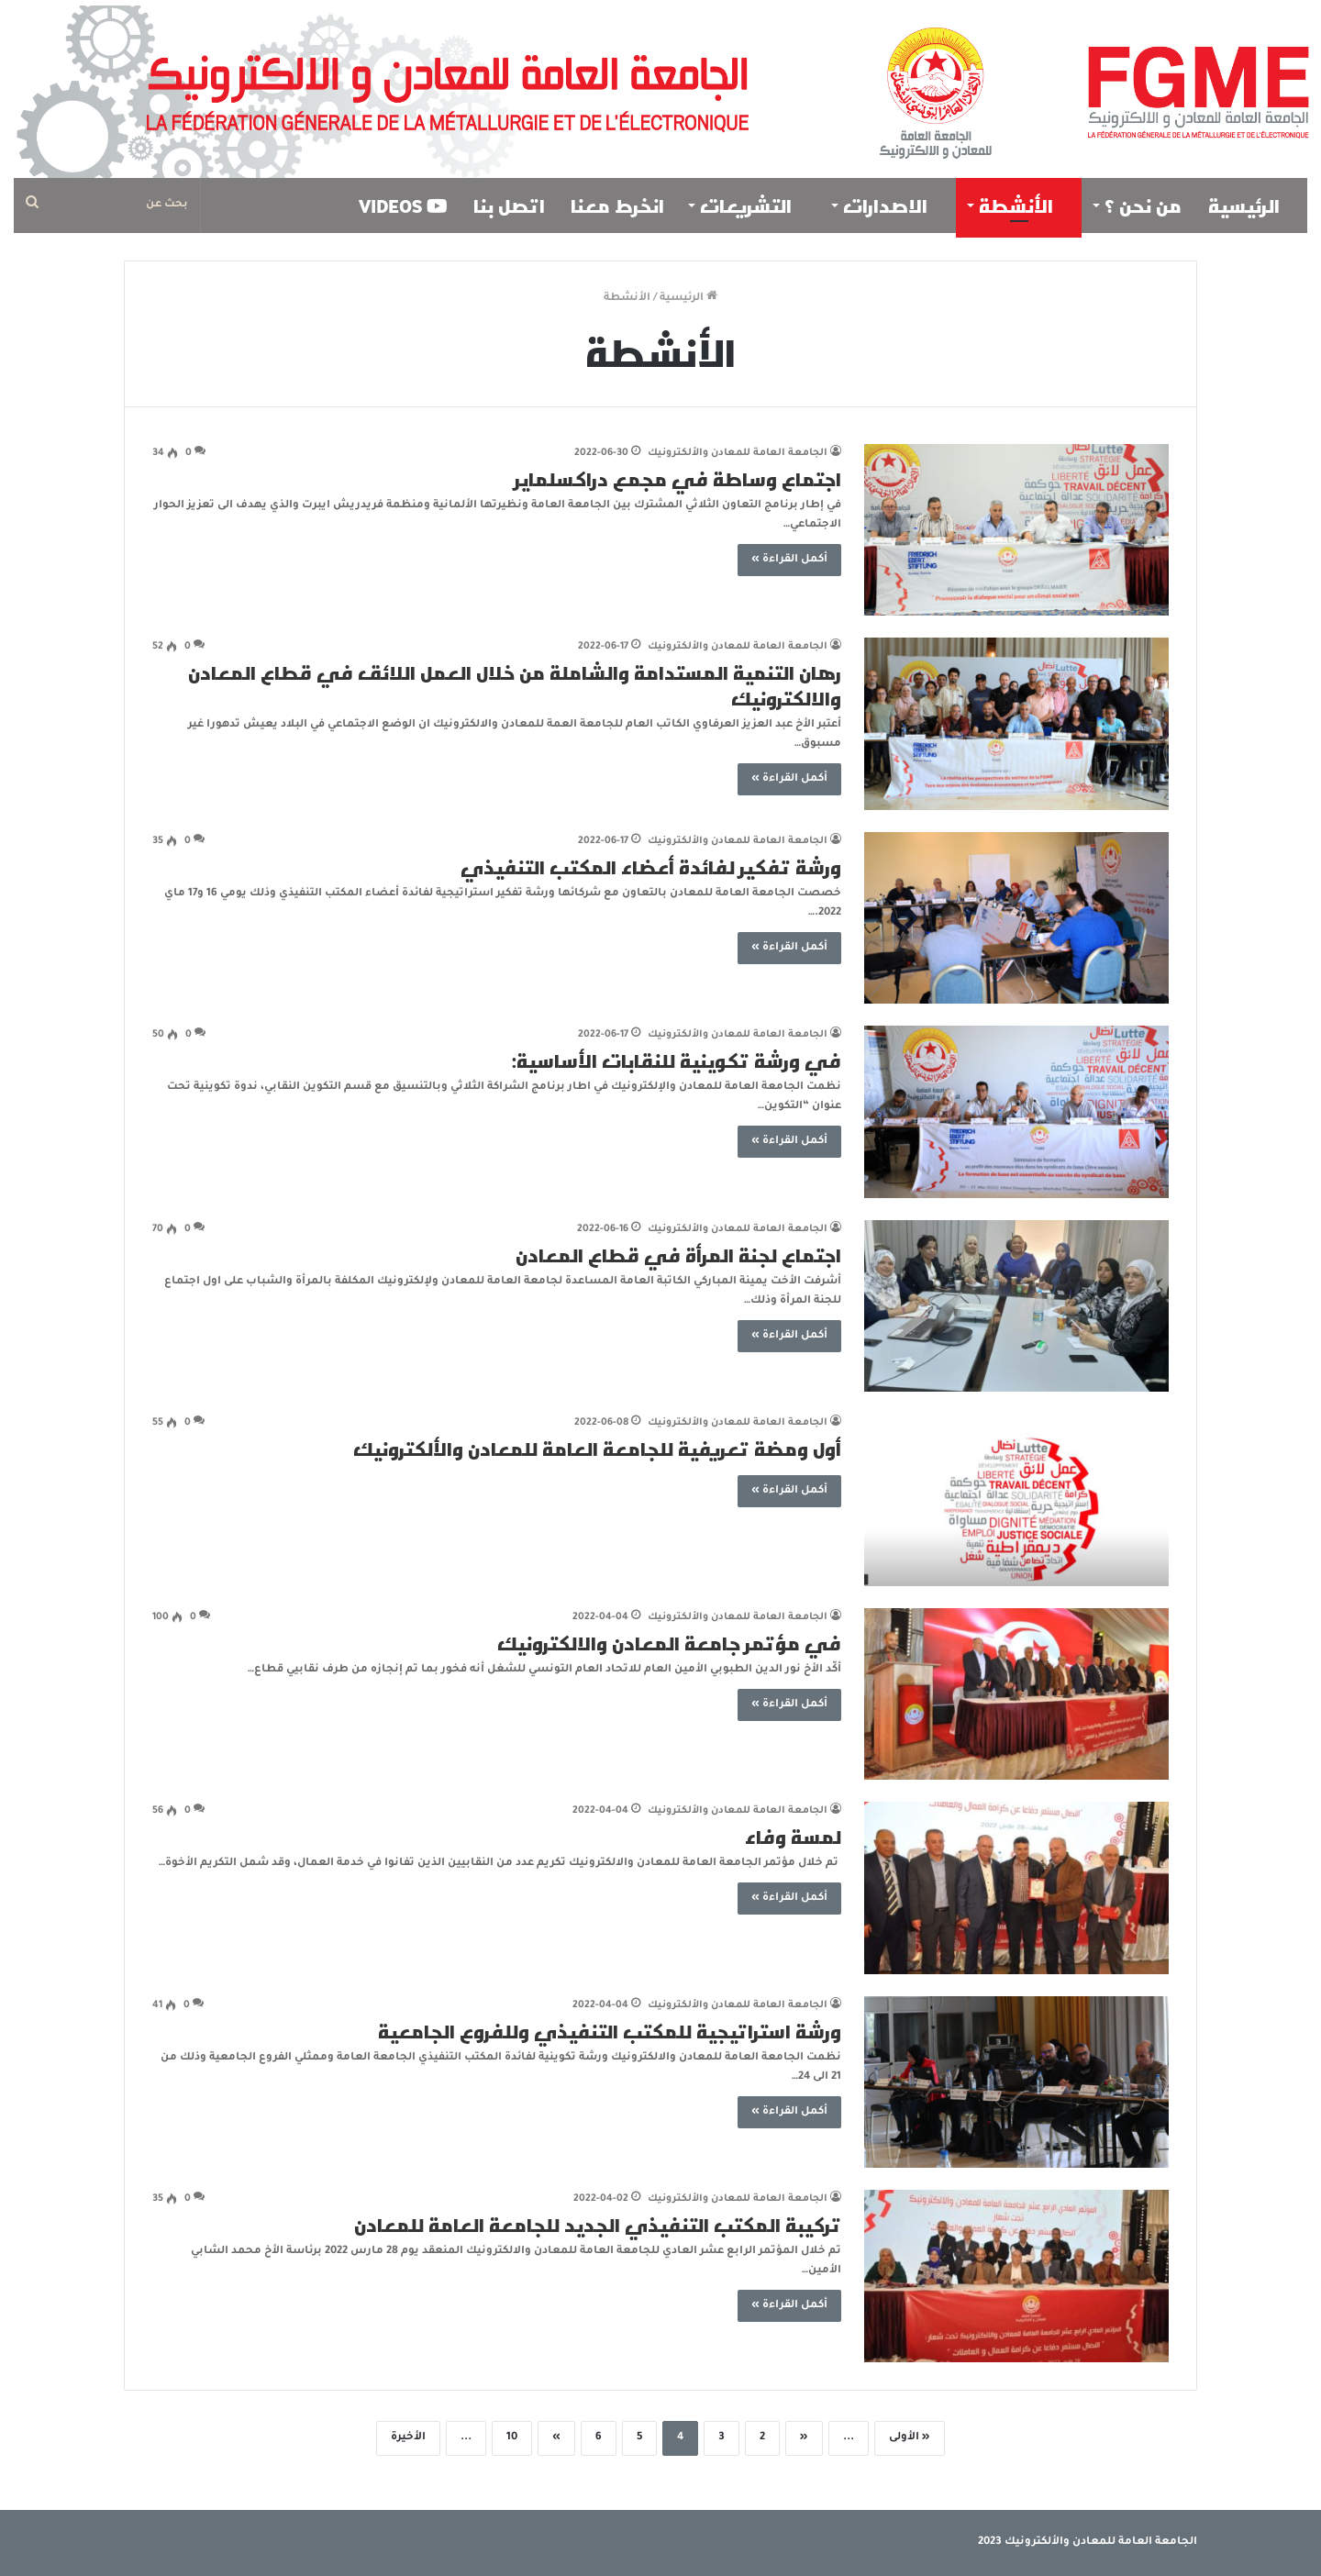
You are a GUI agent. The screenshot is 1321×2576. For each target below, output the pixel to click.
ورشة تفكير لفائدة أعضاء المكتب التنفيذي (651, 866)
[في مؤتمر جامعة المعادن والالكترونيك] (1016, 1694)
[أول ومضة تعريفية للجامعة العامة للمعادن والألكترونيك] (1016, 1500)
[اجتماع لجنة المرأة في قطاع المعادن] (1016, 1306)
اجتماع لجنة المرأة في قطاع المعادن (678, 1254)
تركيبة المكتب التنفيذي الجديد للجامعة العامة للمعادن (597, 2224)
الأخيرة (408, 2438)
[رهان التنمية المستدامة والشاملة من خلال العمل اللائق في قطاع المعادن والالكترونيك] (1016, 724)
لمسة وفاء (793, 1836)
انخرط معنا (617, 205)
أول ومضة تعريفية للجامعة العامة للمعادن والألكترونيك (597, 1448)
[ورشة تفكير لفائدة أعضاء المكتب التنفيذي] (1016, 918)
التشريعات (753, 205)
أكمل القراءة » (789, 560)
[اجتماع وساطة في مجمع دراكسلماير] (1016, 530)
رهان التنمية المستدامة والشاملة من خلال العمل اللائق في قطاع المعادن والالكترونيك (514, 685)
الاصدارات (892, 205)
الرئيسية (1251, 205)
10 (511, 2438)
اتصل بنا (509, 205)
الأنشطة (1023, 205)
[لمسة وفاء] (1016, 1888)
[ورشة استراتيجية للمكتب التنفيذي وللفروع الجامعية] (1016, 2082)
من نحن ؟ (1143, 205)
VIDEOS (403, 205)
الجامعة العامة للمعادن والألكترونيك (737, 453)
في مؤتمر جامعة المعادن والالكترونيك (669, 1643)
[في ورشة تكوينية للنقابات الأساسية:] (1016, 1112)
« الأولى (909, 2438)
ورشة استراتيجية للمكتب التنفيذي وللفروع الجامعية (609, 2031)
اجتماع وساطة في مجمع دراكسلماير (678, 478)
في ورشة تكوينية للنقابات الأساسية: (676, 1060)
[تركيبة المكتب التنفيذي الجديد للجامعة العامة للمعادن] (1016, 2276)
